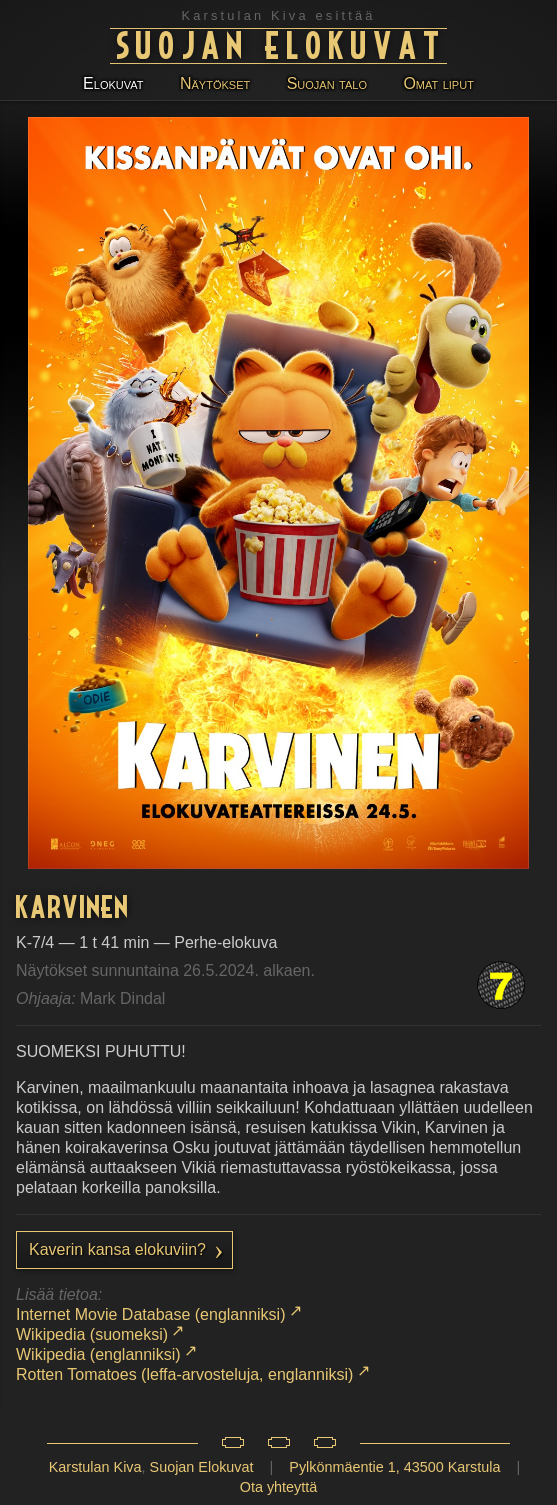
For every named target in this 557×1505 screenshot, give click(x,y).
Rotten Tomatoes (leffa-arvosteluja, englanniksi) (184, 1374)
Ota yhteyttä (279, 1487)
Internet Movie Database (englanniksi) (150, 1314)
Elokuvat (113, 83)
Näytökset (215, 83)
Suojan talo (327, 83)
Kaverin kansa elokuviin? (117, 1249)
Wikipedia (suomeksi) (92, 1334)
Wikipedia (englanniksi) (98, 1354)
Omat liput (438, 83)
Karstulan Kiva (95, 1467)
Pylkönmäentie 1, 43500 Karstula (394, 1467)
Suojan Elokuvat (282, 43)
